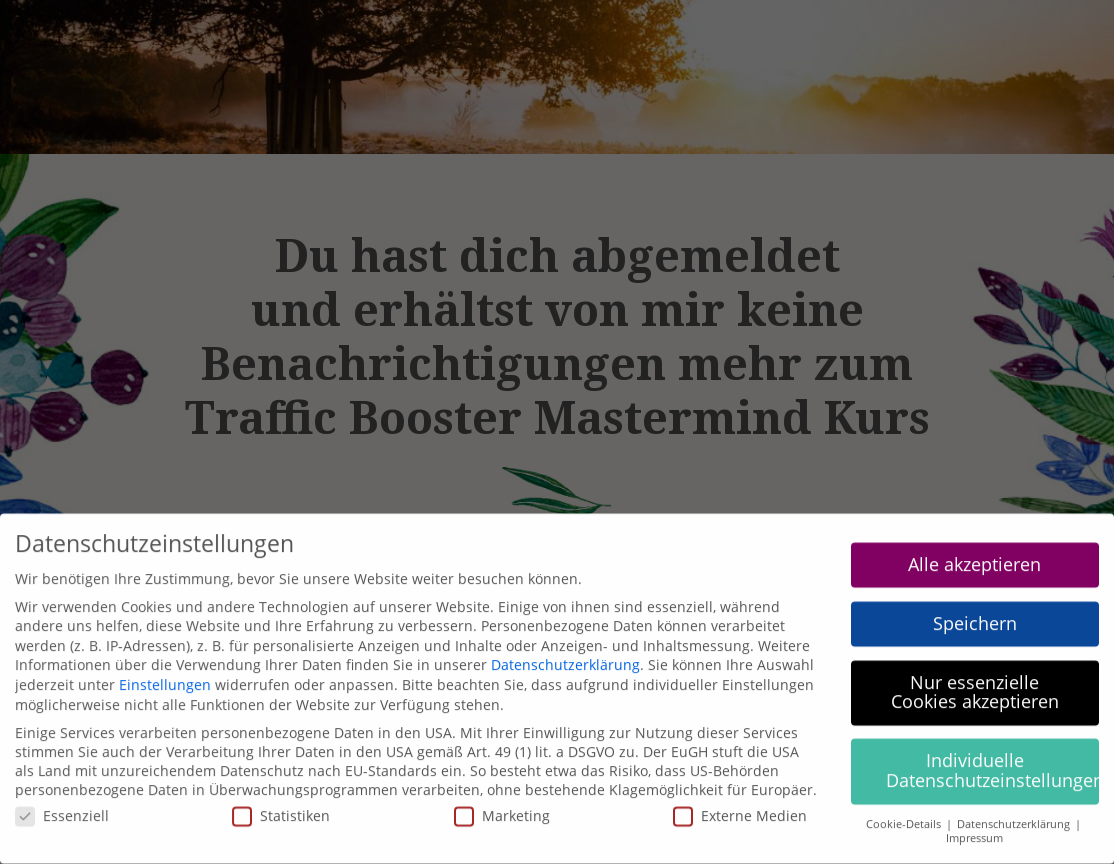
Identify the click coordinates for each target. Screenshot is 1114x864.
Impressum (974, 827)
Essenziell (62, 804)
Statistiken (281, 804)
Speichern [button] (975, 612)
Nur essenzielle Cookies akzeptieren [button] (975, 681)
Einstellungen (165, 673)
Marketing (502, 804)
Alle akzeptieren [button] (974, 553)
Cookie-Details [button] (905, 813)
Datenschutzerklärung (565, 654)
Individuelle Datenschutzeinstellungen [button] (993, 759)
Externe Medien (740, 804)
